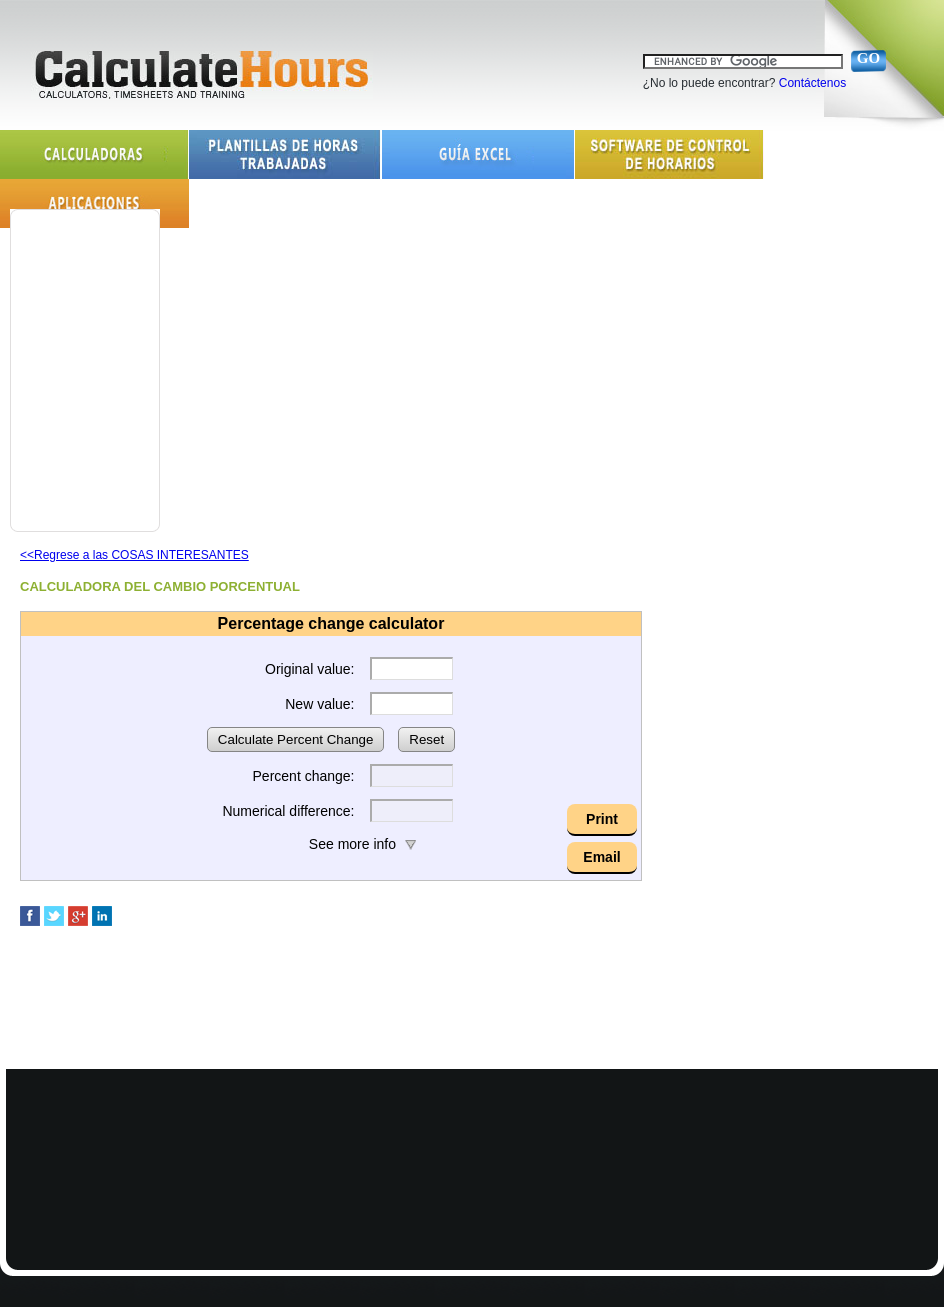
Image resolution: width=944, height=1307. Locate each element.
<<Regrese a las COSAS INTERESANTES (134, 555)
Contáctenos (812, 83)
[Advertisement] (80, 356)
